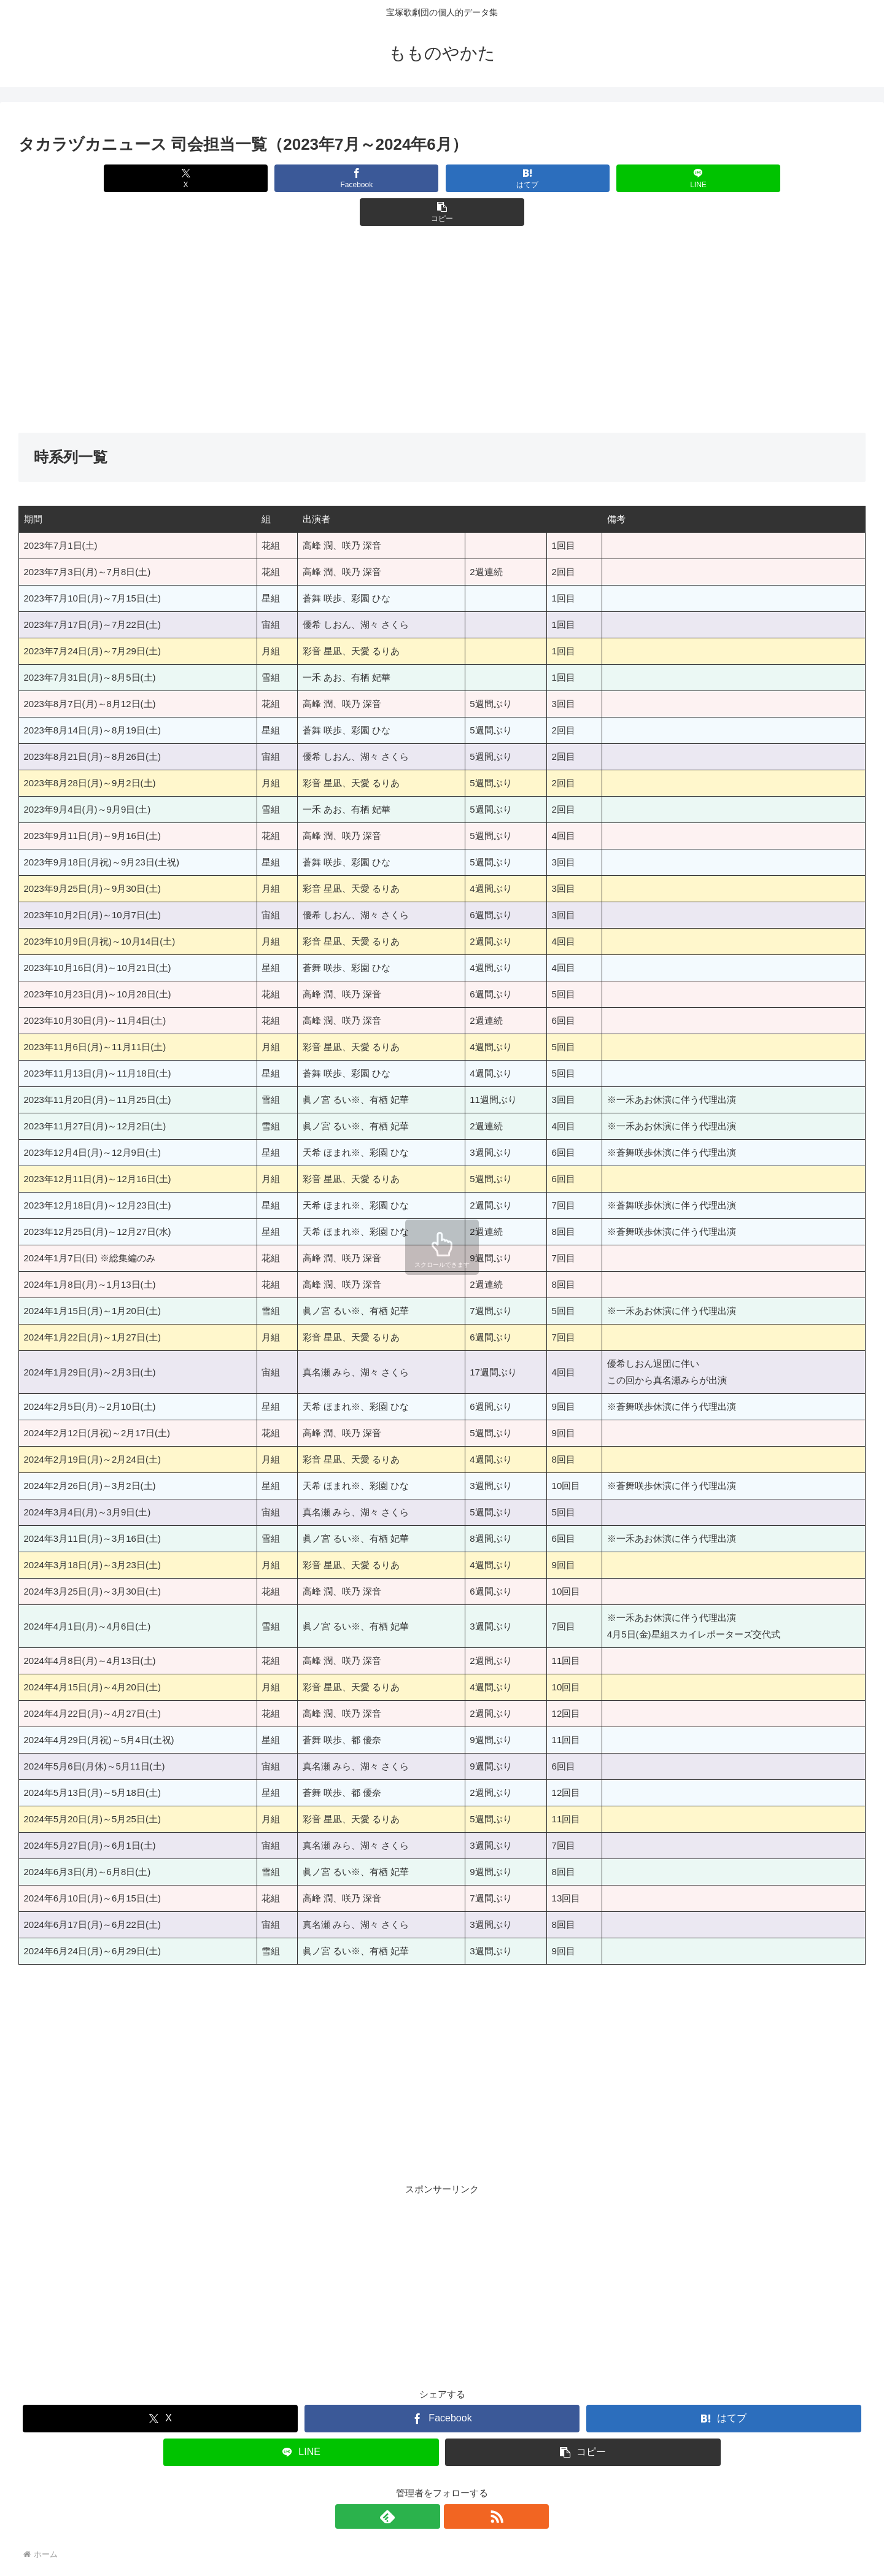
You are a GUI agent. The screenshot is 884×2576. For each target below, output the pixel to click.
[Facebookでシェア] (300, 178)
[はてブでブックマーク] (442, 178)
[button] (726, 178)
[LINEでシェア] (584, 178)
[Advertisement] (386, 296)
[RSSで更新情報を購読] (456, 2482)
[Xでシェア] (157, 178)
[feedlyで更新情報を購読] (428, 2482)
